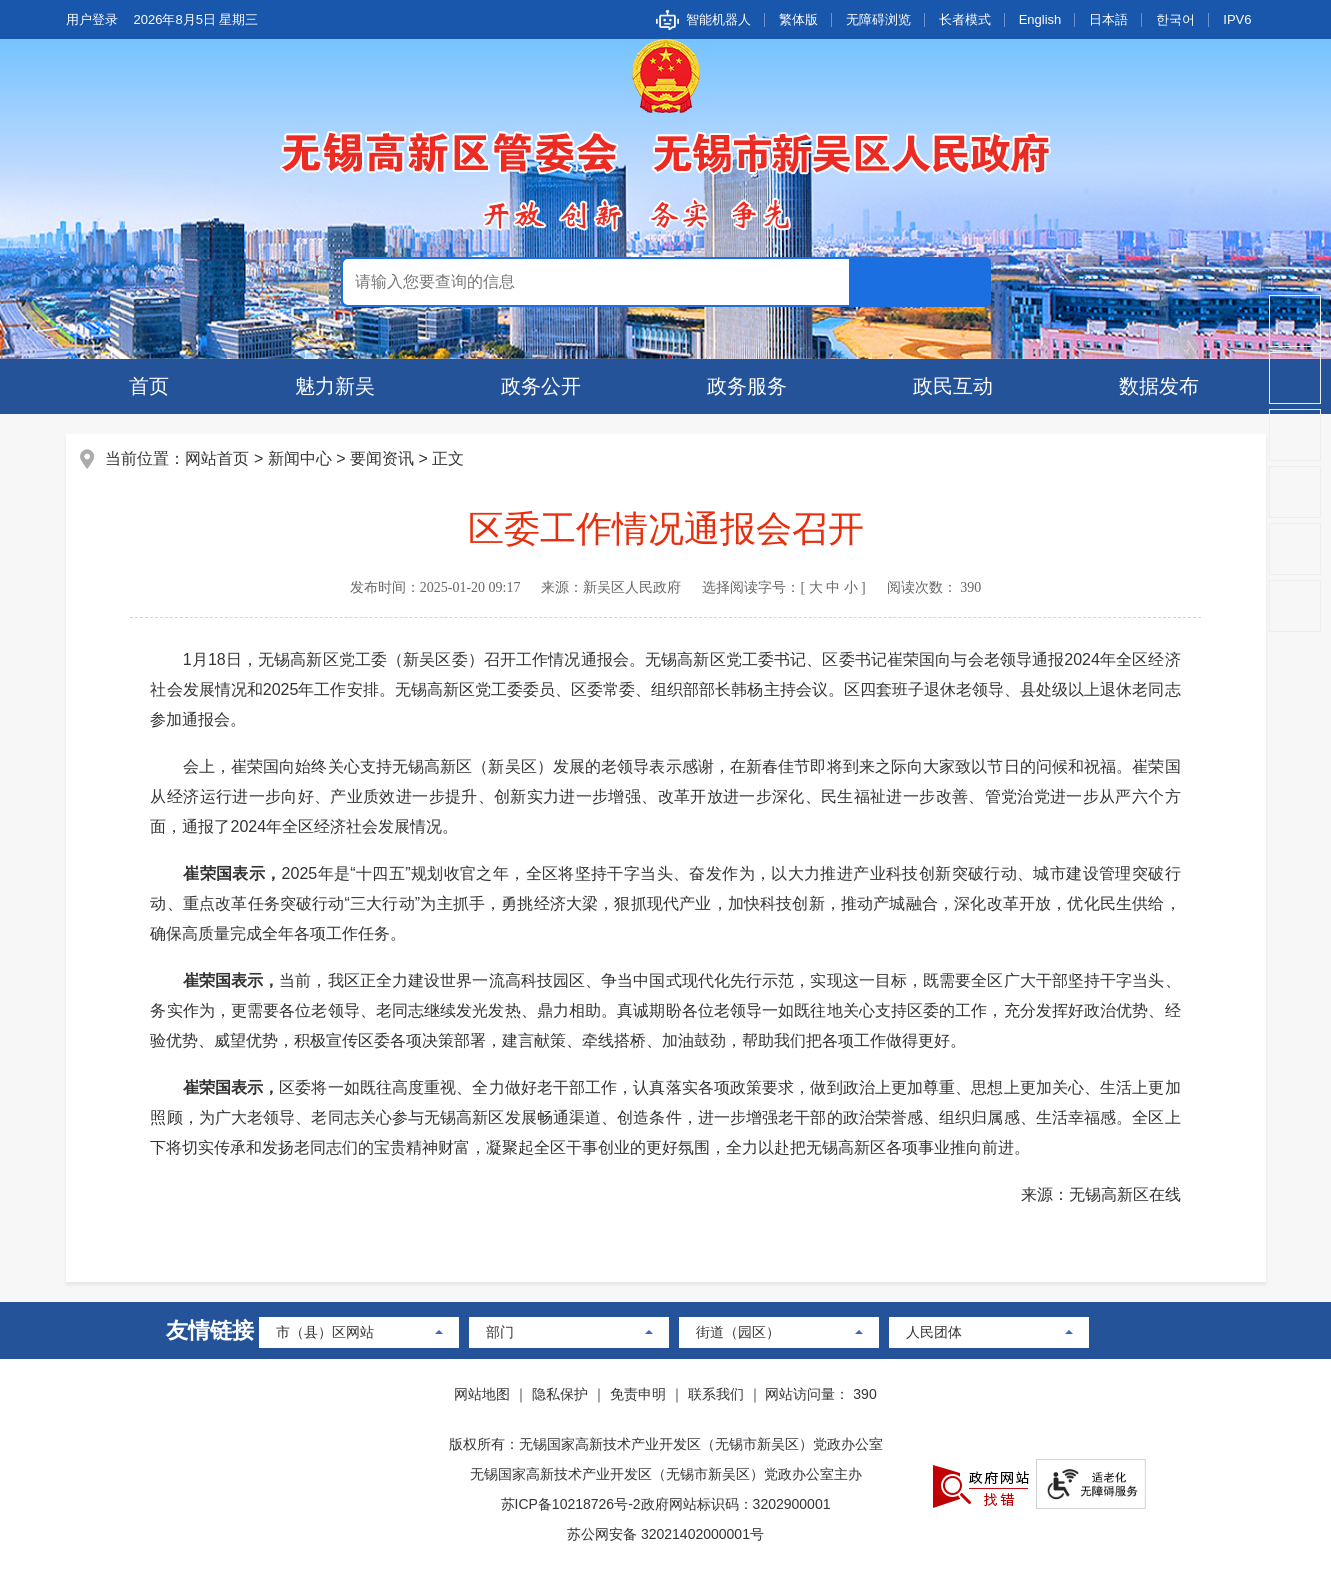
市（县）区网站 (325, 1332)
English (1040, 19)
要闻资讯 (382, 458)
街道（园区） (738, 1332)
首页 (149, 386)
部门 (500, 1332)
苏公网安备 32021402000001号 (665, 1534)
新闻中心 (300, 458)
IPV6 (1237, 19)
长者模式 (965, 19)
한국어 (1175, 19)
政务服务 (747, 386)
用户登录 (92, 19)
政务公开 (541, 386)
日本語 (1108, 19)
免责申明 (638, 1394)
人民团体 (934, 1332)
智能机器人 (718, 19)
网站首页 (218, 458)
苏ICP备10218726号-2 (571, 1504)
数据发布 (1159, 386)
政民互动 (953, 386)
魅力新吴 (335, 386)
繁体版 (798, 19)
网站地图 (482, 1394)
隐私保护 (560, 1394)
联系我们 (716, 1394)
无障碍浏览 (878, 19)
